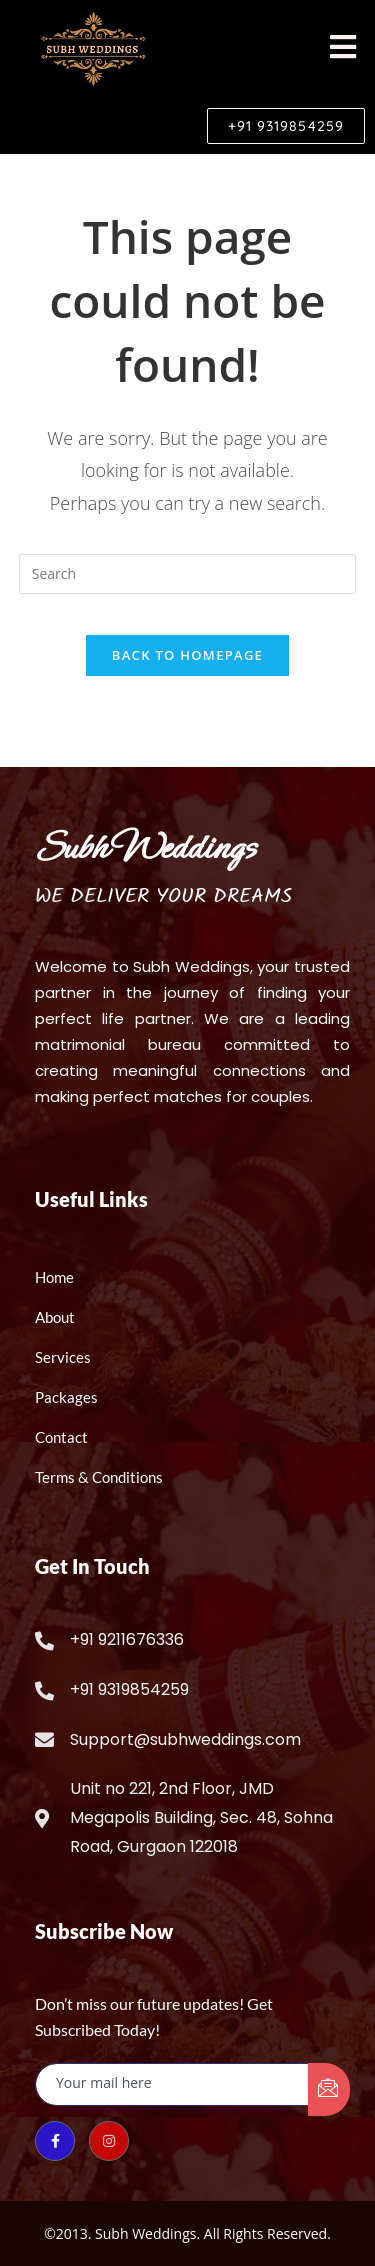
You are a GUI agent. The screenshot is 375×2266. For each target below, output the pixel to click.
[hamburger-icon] (342, 48)
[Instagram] (109, 2141)
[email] (172, 2084)
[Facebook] (55, 2141)
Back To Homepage (187, 655)
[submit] (329, 2089)
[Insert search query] (188, 574)
